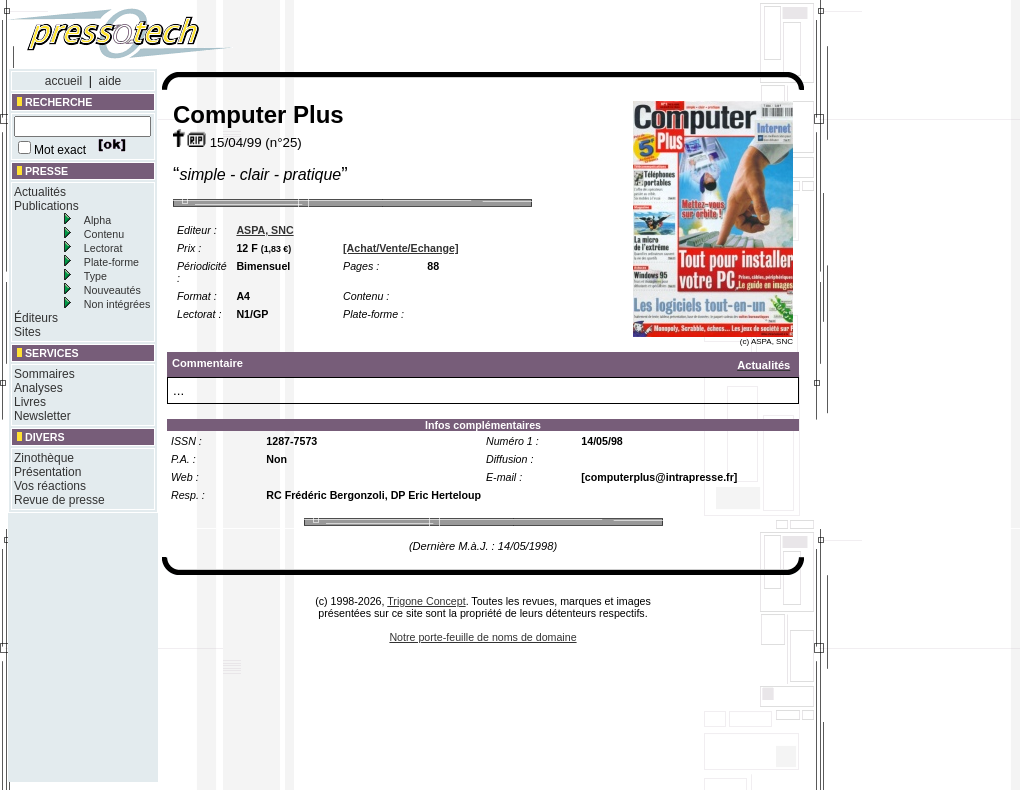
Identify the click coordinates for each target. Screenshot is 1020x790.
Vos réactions (50, 486)
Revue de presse (59, 500)
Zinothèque (44, 458)
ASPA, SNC (264, 230)
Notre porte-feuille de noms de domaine (482, 637)
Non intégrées (117, 304)
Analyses (38, 388)
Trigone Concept (426, 601)
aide (110, 81)
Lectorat (103, 248)
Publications (46, 206)
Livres (30, 402)
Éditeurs (36, 318)
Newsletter (42, 416)
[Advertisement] (538, 38)
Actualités (40, 192)
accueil (63, 81)
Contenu (104, 234)
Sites (27, 332)
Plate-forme (111, 262)
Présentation (47, 472)
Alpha (97, 220)
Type (95, 276)
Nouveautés (112, 290)
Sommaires (44, 374)
